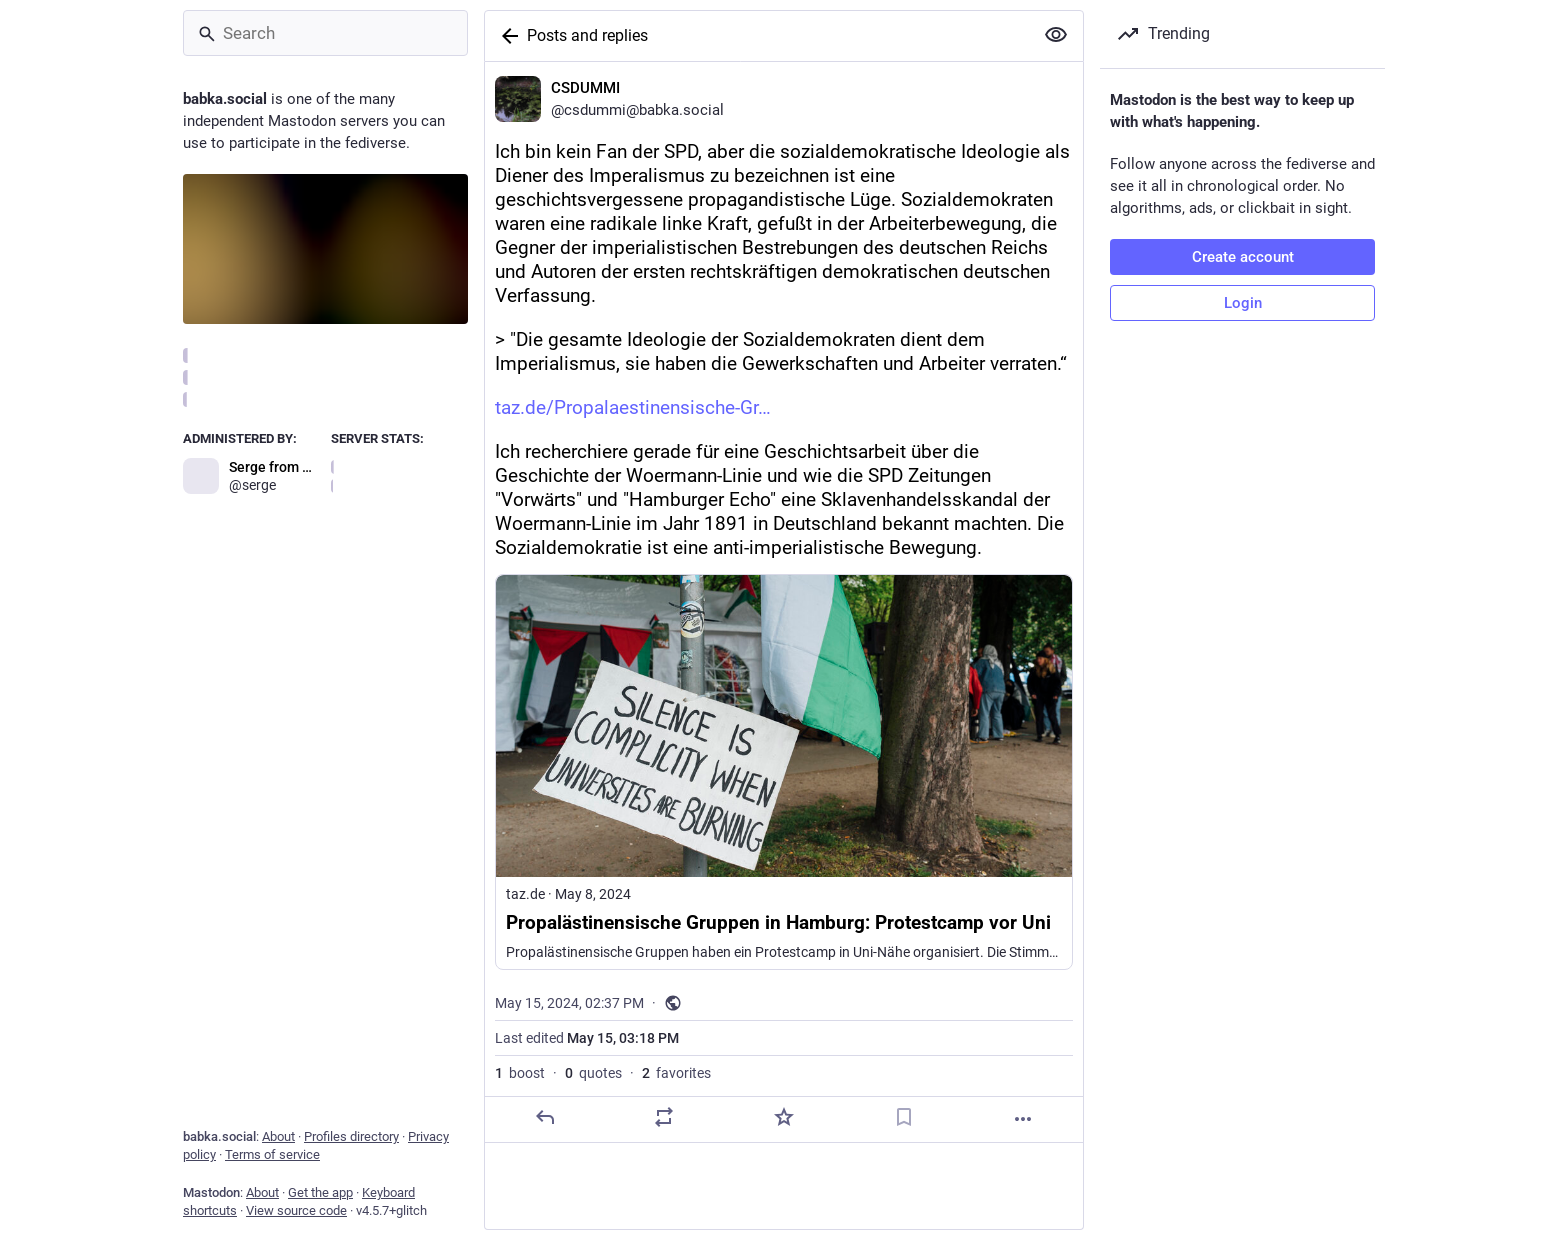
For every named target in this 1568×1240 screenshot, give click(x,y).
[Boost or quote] (664, 1117)
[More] (1023, 1119)
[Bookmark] (904, 1117)
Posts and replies (587, 35)
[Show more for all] (1056, 35)
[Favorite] (784, 1117)
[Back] (506, 36)
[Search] (325, 33)
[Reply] (545, 1117)
